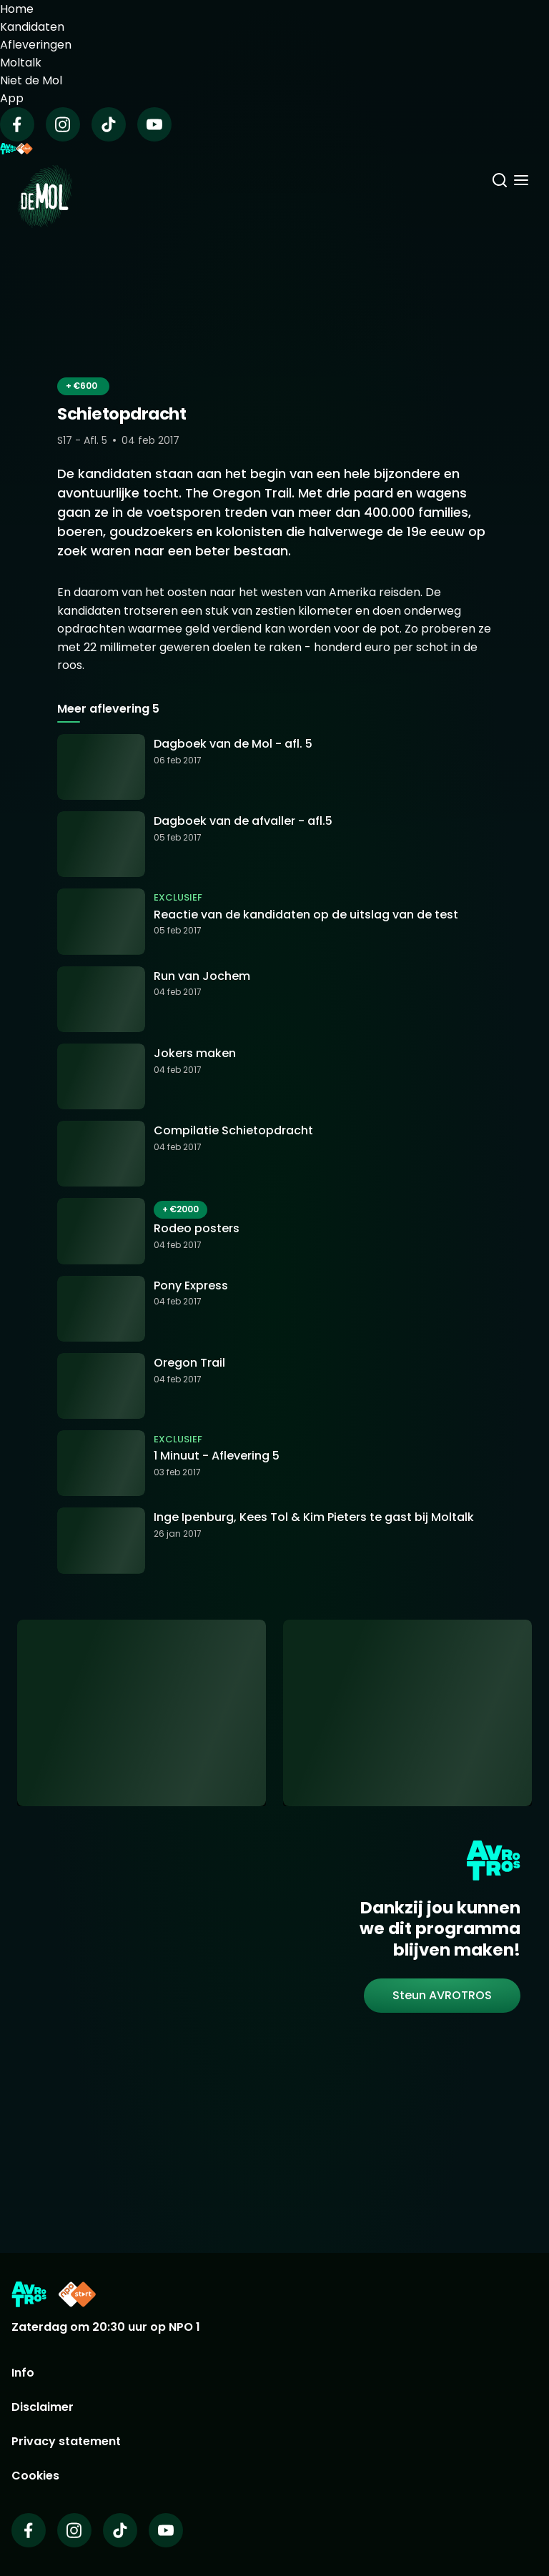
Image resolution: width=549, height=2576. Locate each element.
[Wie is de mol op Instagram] (74, 2530)
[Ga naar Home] (44, 188)
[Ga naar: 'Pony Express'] (274, 1309)
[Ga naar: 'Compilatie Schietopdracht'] (274, 1154)
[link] (442, 1995)
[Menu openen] (521, 182)
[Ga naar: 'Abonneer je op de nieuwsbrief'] (407, 1713)
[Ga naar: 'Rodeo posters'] (274, 1231)
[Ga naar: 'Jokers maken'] (274, 1076)
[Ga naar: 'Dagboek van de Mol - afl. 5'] (274, 767)
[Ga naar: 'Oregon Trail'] (274, 1386)
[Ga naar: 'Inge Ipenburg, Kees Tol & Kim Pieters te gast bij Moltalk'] (274, 1540)
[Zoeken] (499, 182)
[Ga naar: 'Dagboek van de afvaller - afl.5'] (274, 844)
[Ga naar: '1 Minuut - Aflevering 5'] (274, 1463)
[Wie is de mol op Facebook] (28, 2530)
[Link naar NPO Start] (77, 2294)
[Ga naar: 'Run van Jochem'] (274, 999)
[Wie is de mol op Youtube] (166, 2530)
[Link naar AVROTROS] (28, 2294)
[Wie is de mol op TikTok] (120, 2530)
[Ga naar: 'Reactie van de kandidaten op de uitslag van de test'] (274, 921)
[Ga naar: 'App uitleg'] (141, 1713)
